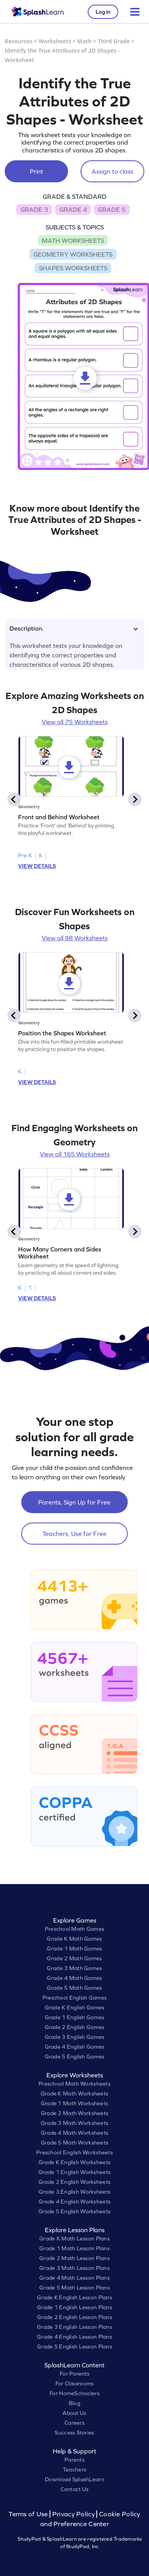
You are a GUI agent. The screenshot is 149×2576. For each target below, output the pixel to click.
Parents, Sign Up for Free (74, 1502)
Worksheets (55, 41)
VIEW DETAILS (37, 866)
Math (84, 41)
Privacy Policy (73, 2514)
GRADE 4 (73, 209)
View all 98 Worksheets (75, 937)
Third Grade (114, 41)
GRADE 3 (34, 209)
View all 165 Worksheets (75, 1154)
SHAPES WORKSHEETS (73, 268)
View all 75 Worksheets (75, 721)
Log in (103, 12)
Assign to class (112, 171)
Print (36, 171)
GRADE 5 (111, 209)
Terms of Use (29, 2514)
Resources (19, 41)
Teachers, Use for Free (74, 1533)
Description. (73, 628)
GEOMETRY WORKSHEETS (72, 254)
